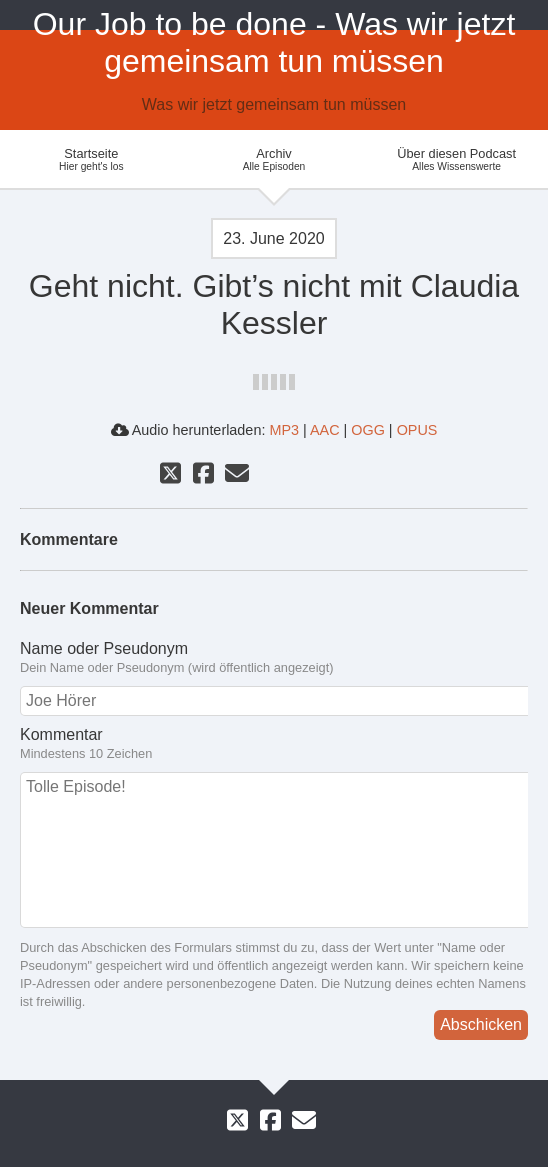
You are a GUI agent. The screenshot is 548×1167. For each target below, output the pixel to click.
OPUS (417, 430)
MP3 (284, 430)
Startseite (91, 159)
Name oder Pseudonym (274, 658)
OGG (368, 430)
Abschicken (481, 1024)
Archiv (274, 159)
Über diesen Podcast (456, 159)
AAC (325, 430)
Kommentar (274, 744)
